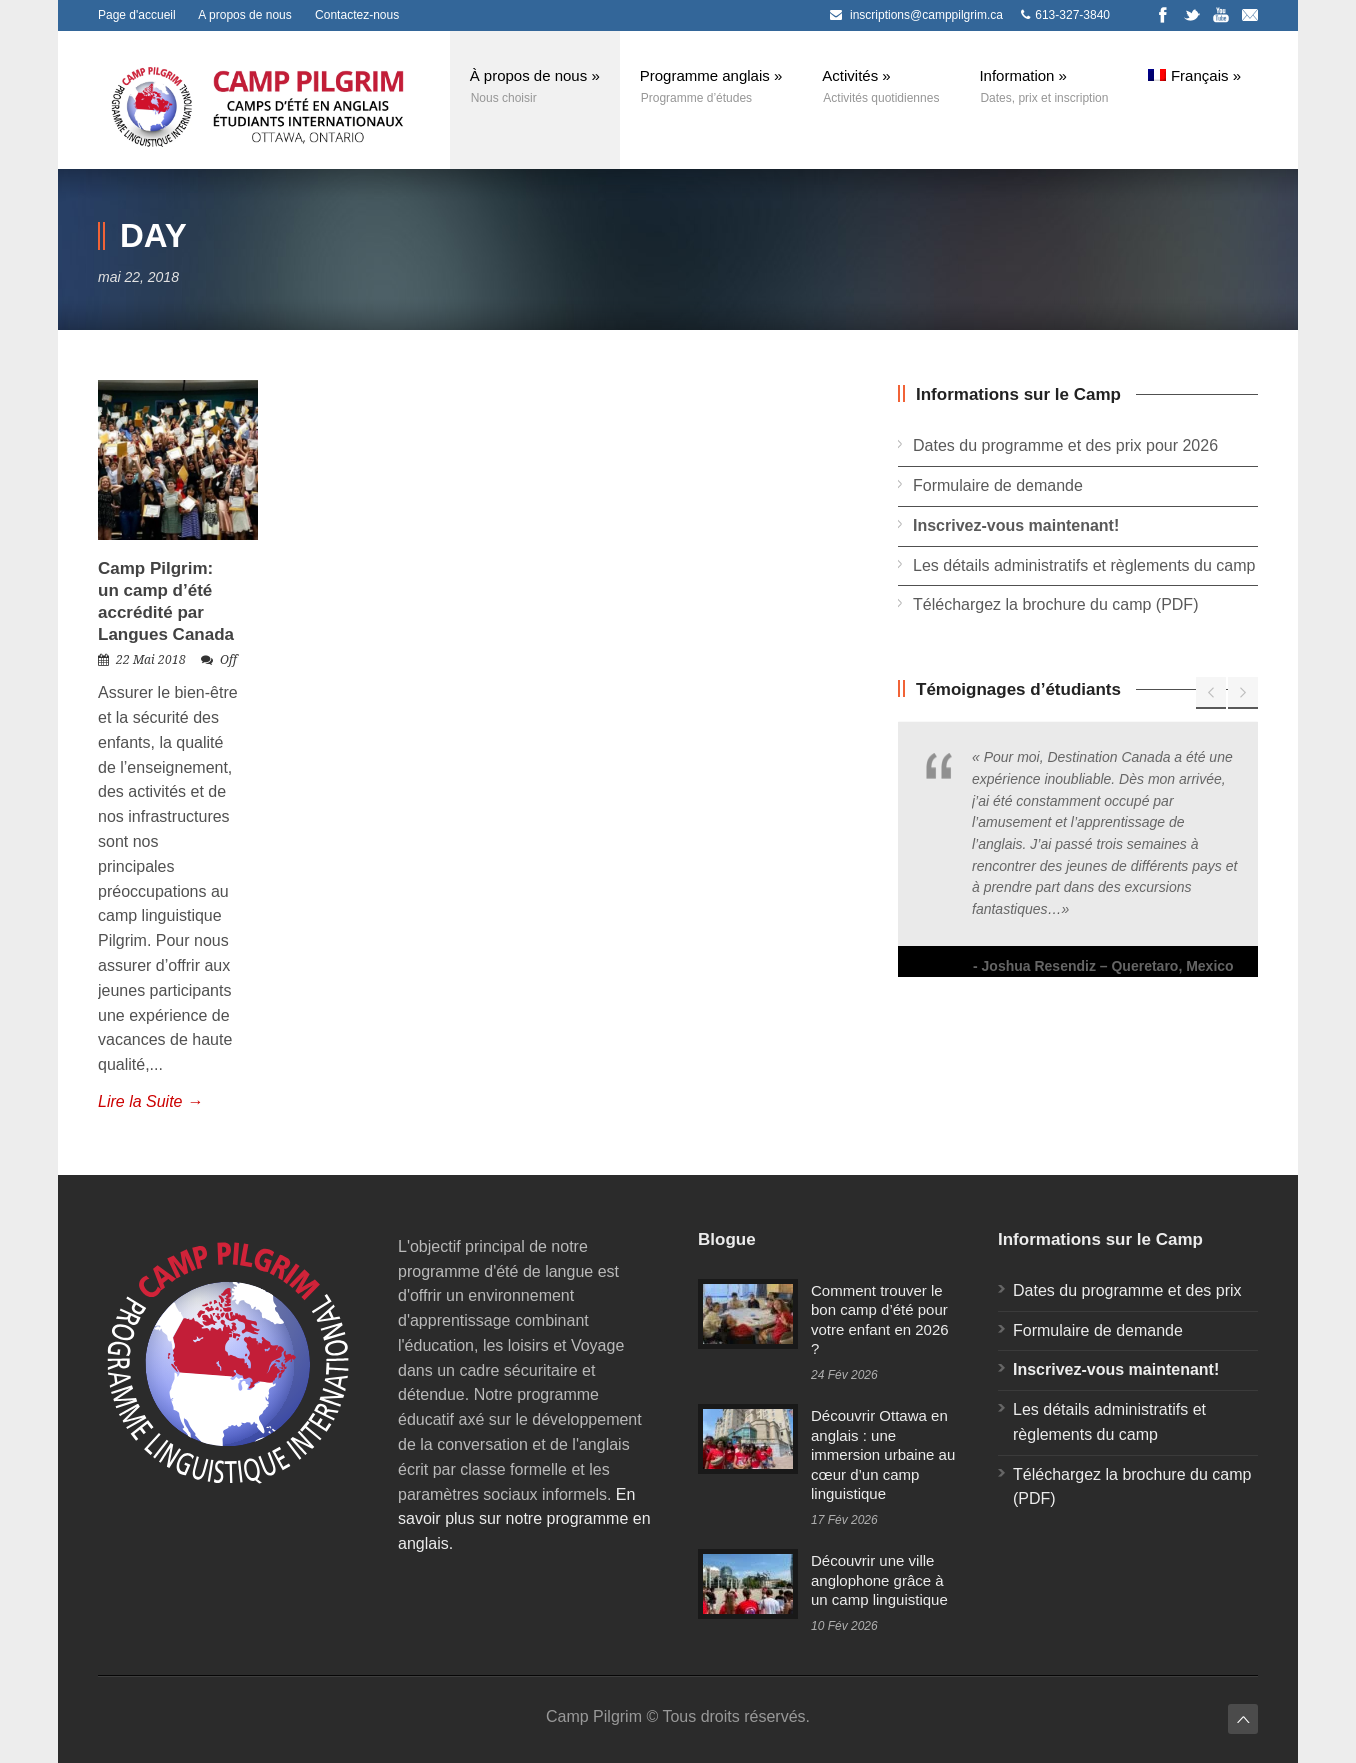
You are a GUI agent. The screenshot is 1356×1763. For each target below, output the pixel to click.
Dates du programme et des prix (1127, 1290)
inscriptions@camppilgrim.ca (926, 15)
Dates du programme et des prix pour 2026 (1065, 445)
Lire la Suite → (150, 1101)
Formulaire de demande (998, 485)
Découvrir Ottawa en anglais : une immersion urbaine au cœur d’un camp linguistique (883, 1454)
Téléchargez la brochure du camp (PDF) (1055, 604)
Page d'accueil (137, 15)
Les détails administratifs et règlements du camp (1084, 565)
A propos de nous (244, 15)
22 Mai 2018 (151, 660)
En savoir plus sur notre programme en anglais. (524, 1519)
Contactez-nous (357, 15)
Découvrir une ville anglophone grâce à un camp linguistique (879, 1580)
